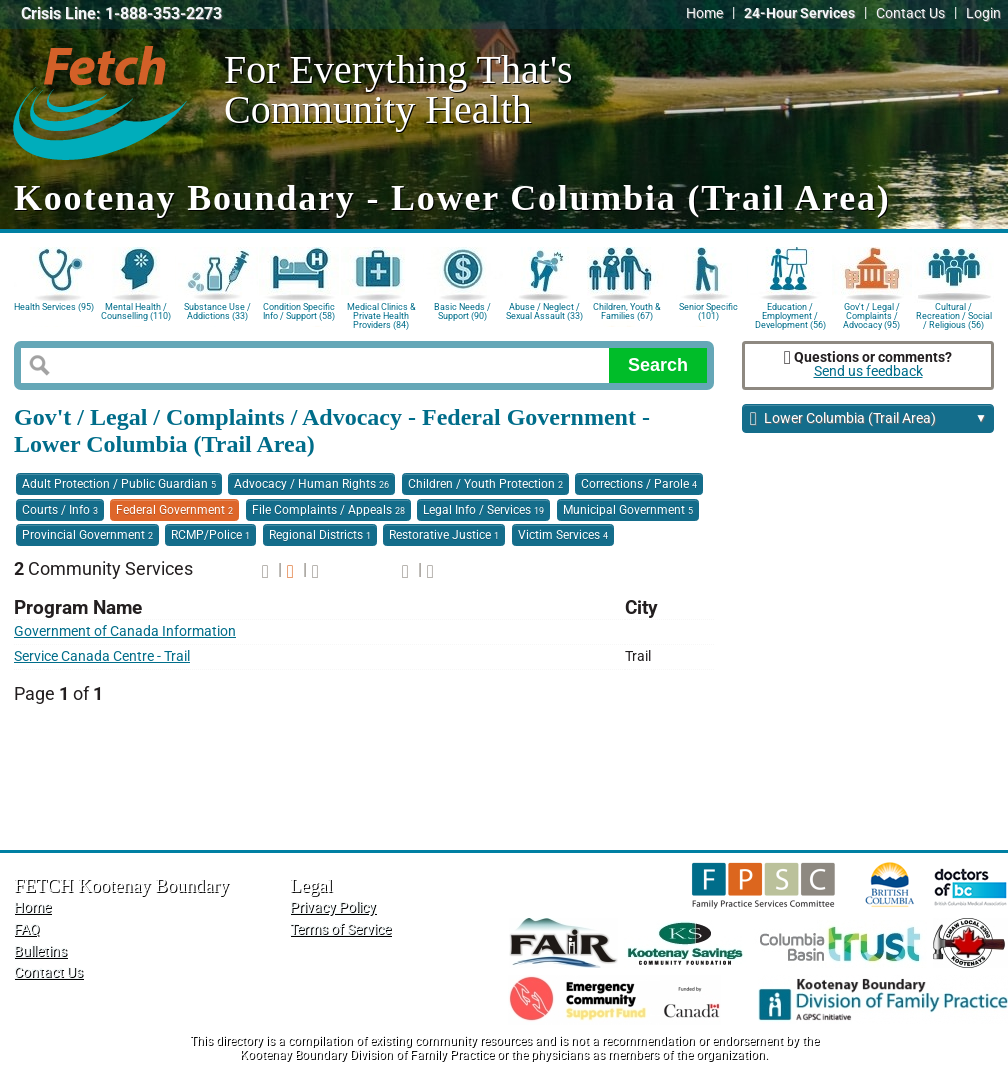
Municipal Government (628, 510)
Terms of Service (340, 929)
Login (983, 13)
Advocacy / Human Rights (311, 484)
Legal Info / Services (483, 510)
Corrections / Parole (639, 484)
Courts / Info (60, 510)
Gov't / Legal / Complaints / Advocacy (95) (871, 314)
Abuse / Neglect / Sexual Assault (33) (544, 311)
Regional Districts (320, 535)
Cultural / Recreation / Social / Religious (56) (954, 314)
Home (704, 13)
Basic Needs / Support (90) (462, 311)
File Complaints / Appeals (328, 510)
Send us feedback (868, 371)
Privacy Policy (333, 907)
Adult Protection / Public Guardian (119, 484)
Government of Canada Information (125, 631)
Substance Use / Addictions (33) (217, 311)
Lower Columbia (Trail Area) (868, 419)
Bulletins (40, 951)
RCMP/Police (210, 535)
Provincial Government (87, 535)
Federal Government (174, 510)
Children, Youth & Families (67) (627, 311)
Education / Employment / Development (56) (790, 314)
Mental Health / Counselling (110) (136, 311)
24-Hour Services (799, 13)
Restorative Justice (444, 535)
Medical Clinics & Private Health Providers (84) (381, 314)
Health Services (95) (54, 307)
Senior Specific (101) (708, 311)
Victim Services (563, 535)
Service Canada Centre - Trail (102, 656)
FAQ (27, 929)
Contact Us (910, 13)
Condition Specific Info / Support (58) (299, 311)
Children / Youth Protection (485, 484)
